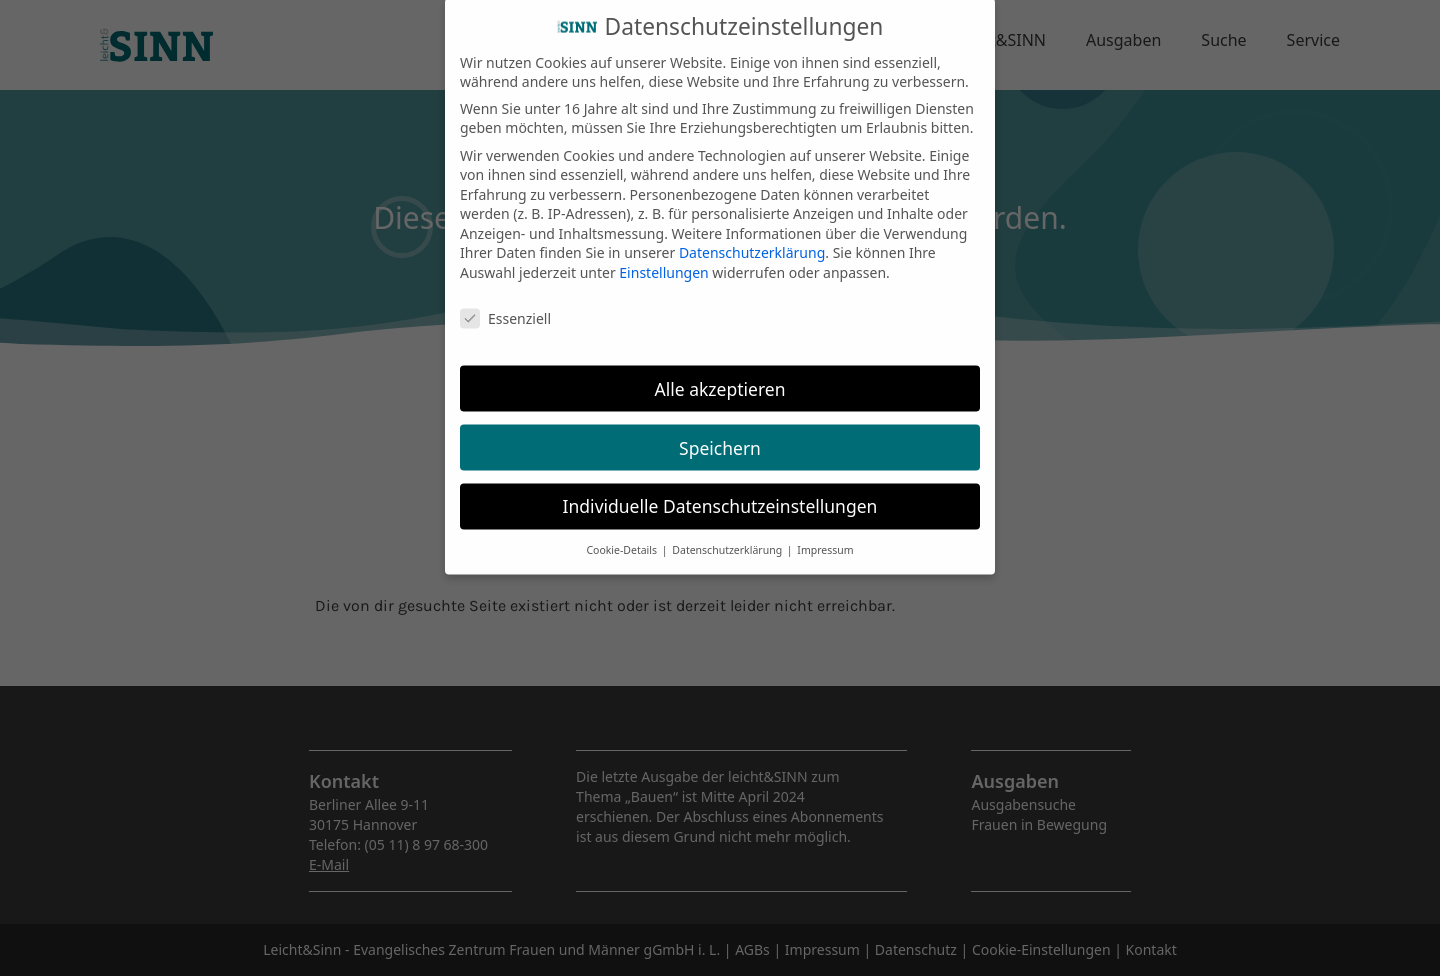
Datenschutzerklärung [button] (728, 535)
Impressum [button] (825, 535)
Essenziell (505, 302)
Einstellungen (663, 256)
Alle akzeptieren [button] (720, 373)
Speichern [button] (720, 432)
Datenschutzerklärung (752, 237)
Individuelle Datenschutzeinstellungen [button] (720, 491)
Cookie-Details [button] (622, 535)
